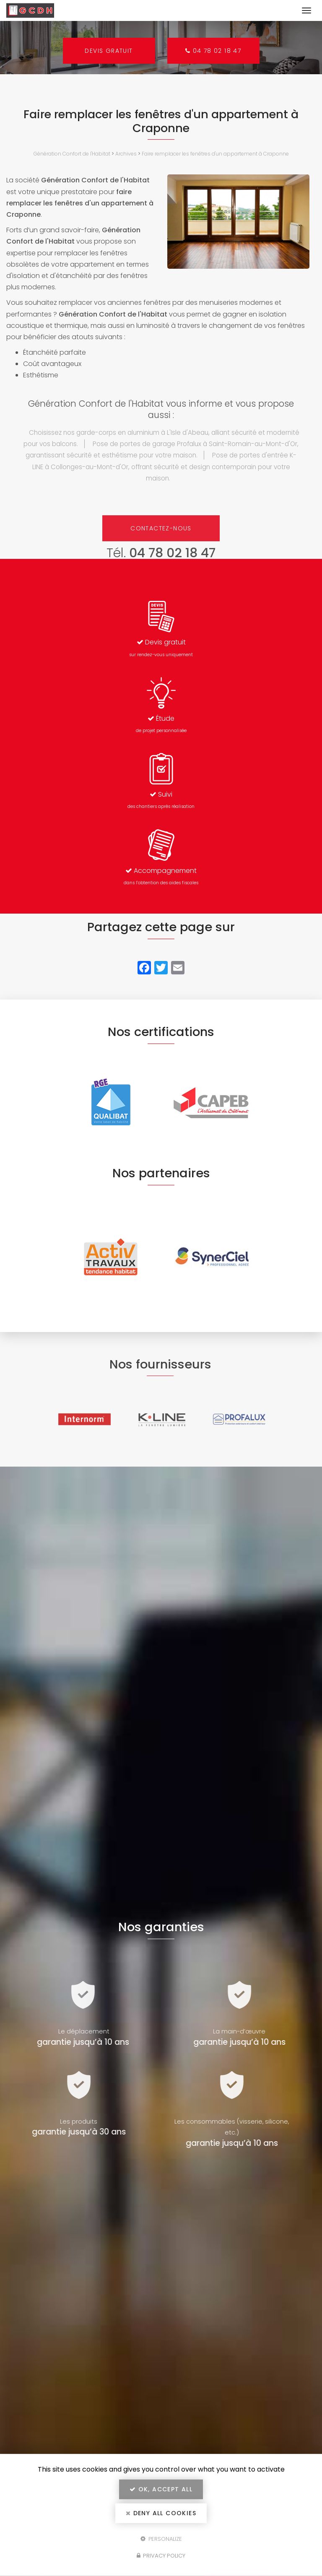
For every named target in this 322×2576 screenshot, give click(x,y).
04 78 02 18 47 (214, 51)
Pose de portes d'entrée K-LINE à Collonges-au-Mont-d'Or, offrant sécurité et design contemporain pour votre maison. (164, 466)
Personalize (161, 2538)
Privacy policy (161, 2556)
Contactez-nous (161, 528)
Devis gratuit (108, 51)
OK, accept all (161, 2489)
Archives (126, 153)
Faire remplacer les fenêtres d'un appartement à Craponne (215, 153)
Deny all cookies (161, 2513)
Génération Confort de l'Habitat (72, 153)
